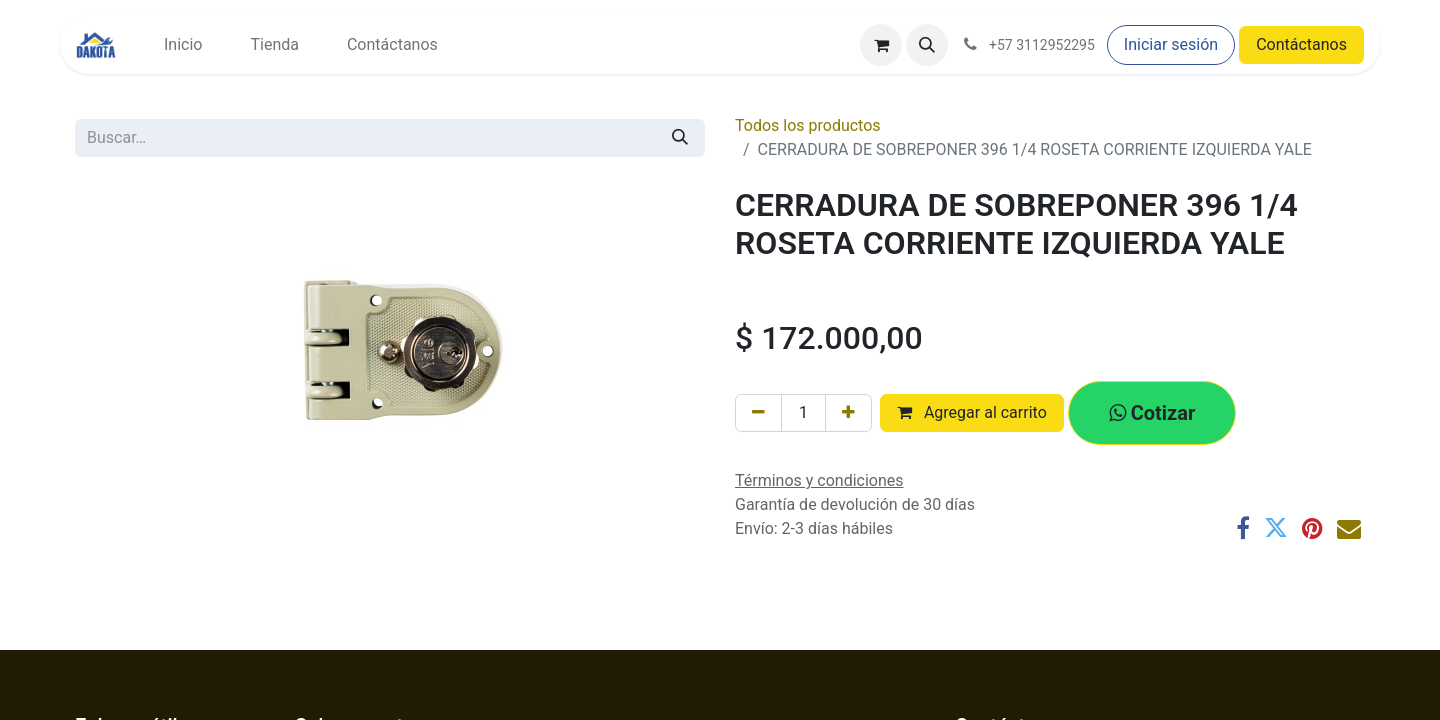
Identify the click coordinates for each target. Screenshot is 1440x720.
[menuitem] (183, 45)
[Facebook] (1243, 528)
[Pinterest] (1312, 528)
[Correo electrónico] (1349, 528)
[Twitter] (1276, 528)
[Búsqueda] (680, 138)
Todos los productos (808, 125)
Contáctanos (1301, 44)
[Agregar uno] (848, 413)
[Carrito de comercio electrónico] (881, 45)
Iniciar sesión (1171, 44)
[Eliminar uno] (758, 413)
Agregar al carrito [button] (972, 412)
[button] (927, 45)
